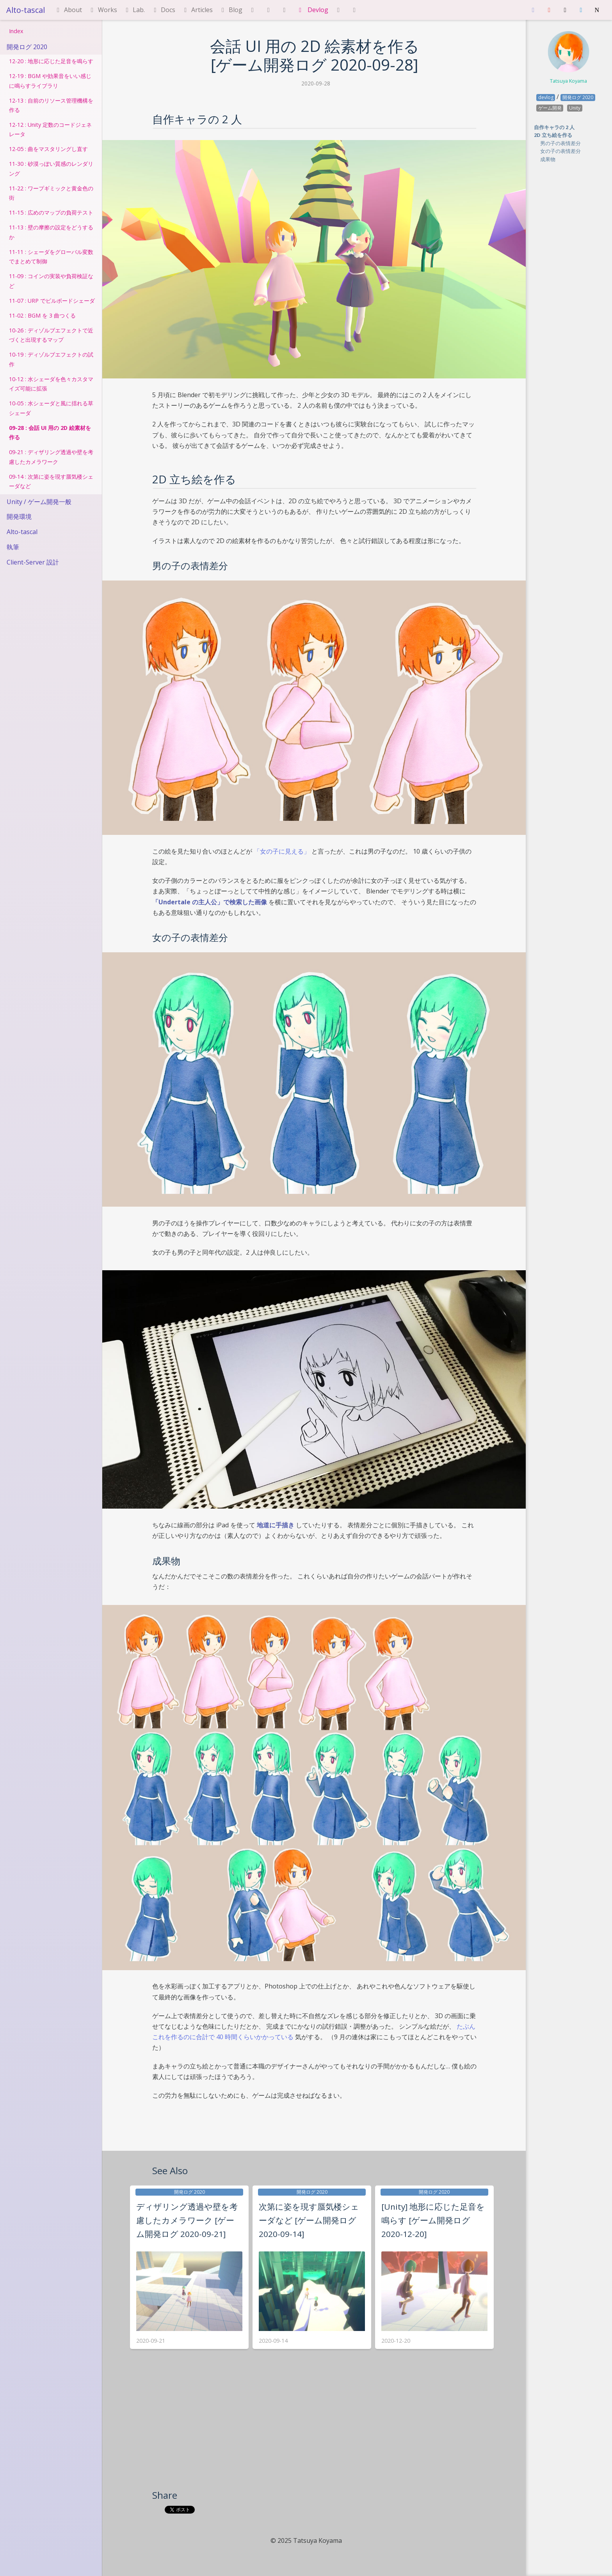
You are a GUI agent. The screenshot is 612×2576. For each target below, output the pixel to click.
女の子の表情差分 (560, 150)
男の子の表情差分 (560, 143)
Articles (197, 9)
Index (16, 31)
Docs (163, 9)
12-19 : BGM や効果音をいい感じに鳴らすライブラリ (50, 80)
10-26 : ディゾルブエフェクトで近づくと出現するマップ (51, 335)
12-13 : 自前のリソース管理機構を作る (51, 105)
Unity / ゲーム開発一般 (39, 501)
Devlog (312, 9)
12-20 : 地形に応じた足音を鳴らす (51, 61)
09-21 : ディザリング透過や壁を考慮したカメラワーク (51, 456)
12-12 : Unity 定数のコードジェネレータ (50, 129)
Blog (230, 9)
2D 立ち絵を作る (553, 134)
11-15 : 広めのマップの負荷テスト (51, 212)
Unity (574, 108)
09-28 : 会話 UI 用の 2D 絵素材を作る (50, 432)
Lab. (134, 9)
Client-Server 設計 (33, 562)
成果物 (547, 159)
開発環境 (19, 516)
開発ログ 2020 (27, 47)
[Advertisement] (315, 2430)
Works (102, 9)
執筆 (13, 547)
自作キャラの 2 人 (554, 127)
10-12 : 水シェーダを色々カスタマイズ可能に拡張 (51, 383)
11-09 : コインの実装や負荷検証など (51, 280)
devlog (545, 97)
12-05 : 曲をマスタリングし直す (48, 149)
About (68, 9)
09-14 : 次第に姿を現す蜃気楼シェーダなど (51, 481)
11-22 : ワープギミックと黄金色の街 (51, 193)
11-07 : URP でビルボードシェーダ (52, 300)
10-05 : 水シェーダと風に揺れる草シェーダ (51, 407)
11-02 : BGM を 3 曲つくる (42, 315)
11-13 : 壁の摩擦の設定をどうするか (51, 232)
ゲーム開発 (550, 108)
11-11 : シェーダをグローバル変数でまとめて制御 (51, 256)
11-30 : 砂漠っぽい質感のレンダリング (51, 168)
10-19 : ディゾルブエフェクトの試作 (51, 359)
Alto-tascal (25, 10)
